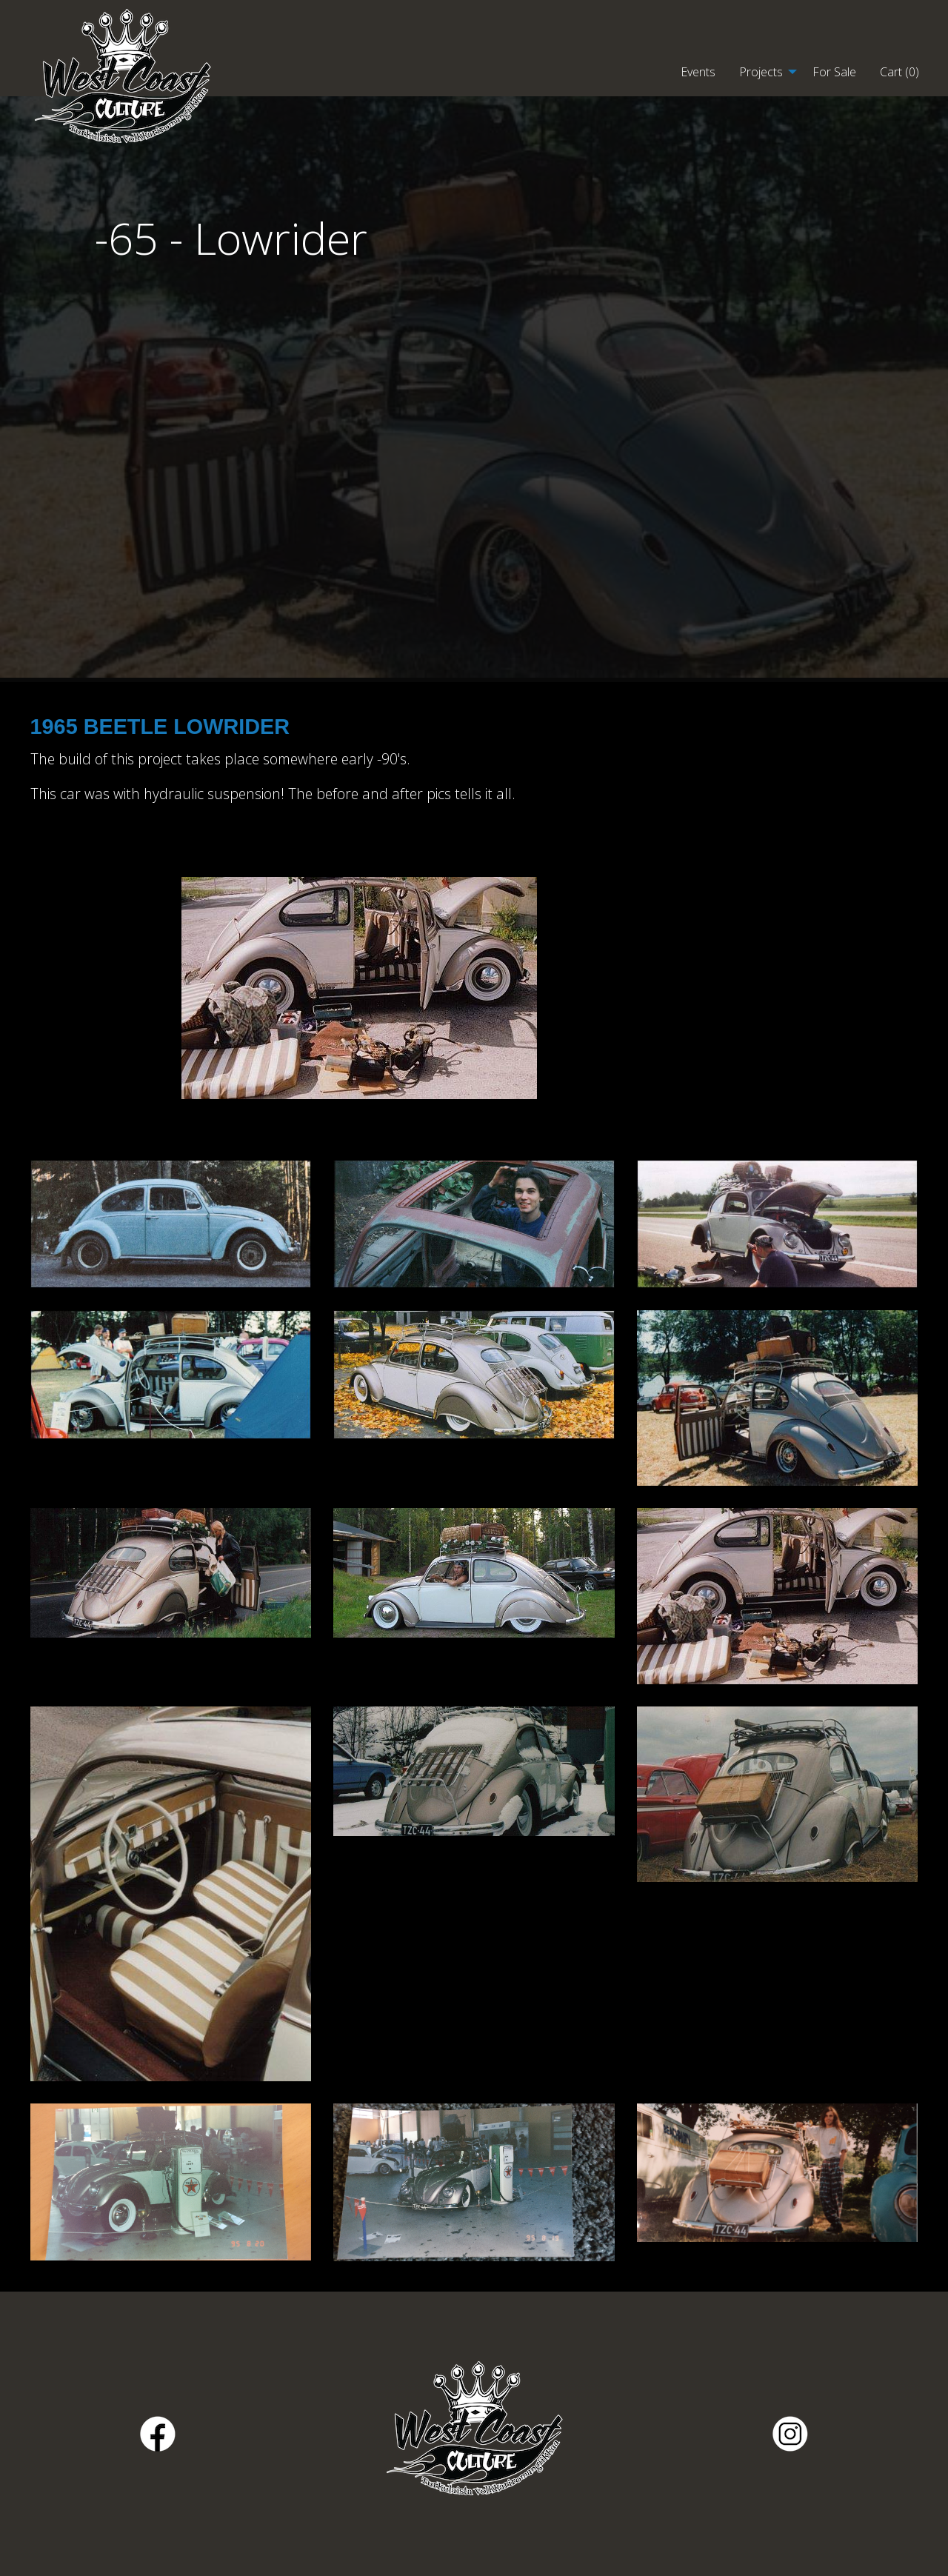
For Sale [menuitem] (834, 72)
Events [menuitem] (698, 72)
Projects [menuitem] (761, 72)
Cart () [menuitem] (899, 72)
